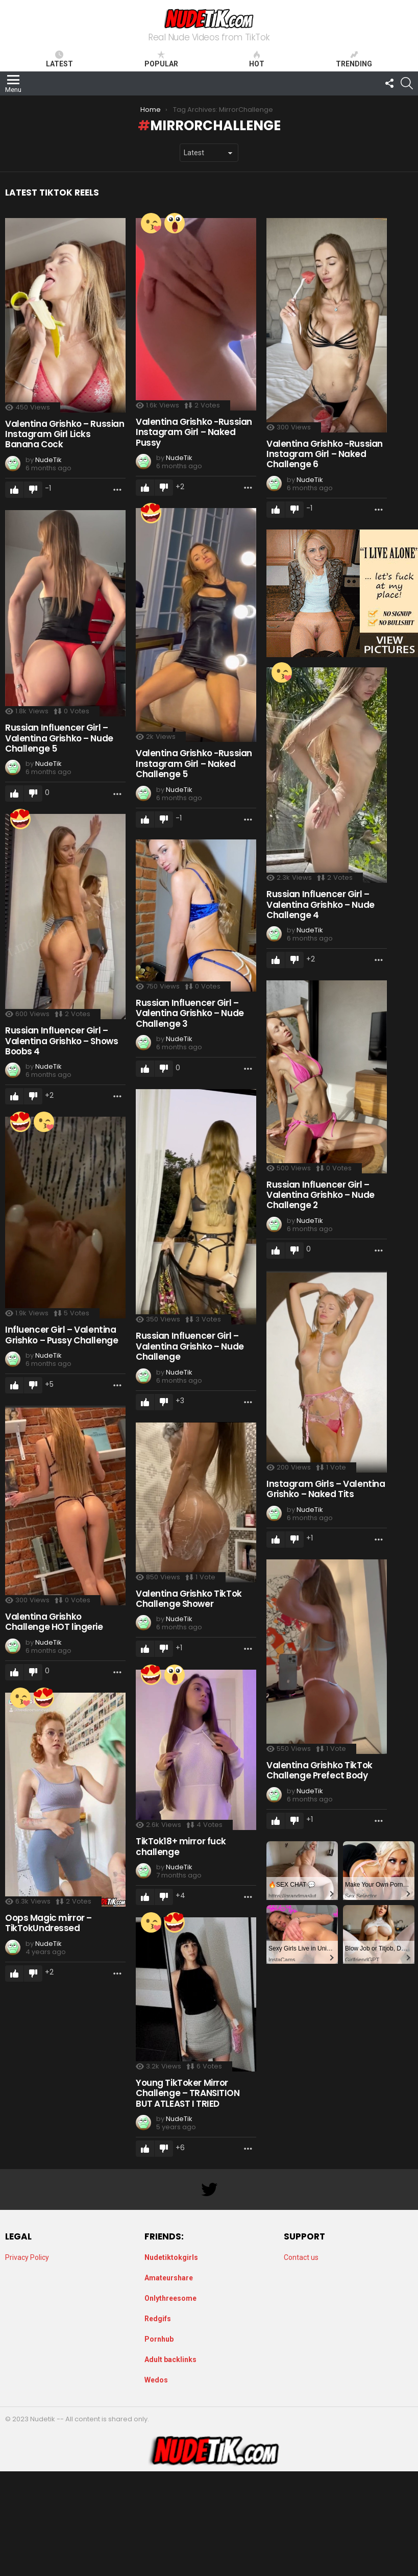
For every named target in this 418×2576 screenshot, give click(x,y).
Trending (354, 59)
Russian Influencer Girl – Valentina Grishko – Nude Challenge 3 (189, 1012)
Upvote (14, 488)
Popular (161, 59)
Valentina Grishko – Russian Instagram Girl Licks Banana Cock (65, 432)
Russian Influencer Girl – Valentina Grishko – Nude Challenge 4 (319, 903)
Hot (256, 59)
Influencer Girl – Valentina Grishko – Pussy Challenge (61, 1333)
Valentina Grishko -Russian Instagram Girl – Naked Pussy (193, 431)
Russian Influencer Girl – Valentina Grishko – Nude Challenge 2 (319, 1193)
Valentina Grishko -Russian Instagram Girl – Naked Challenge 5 (193, 762)
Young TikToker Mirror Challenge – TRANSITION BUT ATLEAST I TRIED (187, 2092)
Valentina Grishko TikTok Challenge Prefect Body (318, 1769)
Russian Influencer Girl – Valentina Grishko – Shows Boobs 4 (61, 1039)
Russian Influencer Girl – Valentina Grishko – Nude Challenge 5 (59, 737)
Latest (59, 59)
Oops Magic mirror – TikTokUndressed (48, 1922)
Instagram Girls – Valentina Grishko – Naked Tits (324, 1488)
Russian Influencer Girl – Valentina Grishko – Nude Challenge (189, 1345)
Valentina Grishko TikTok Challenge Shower (188, 1597)
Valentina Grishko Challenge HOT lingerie (54, 1620)
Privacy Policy (27, 2257)
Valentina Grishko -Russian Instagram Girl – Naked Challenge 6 (323, 452)
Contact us (301, 2257)
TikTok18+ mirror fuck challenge (180, 1845)
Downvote (33, 488)
